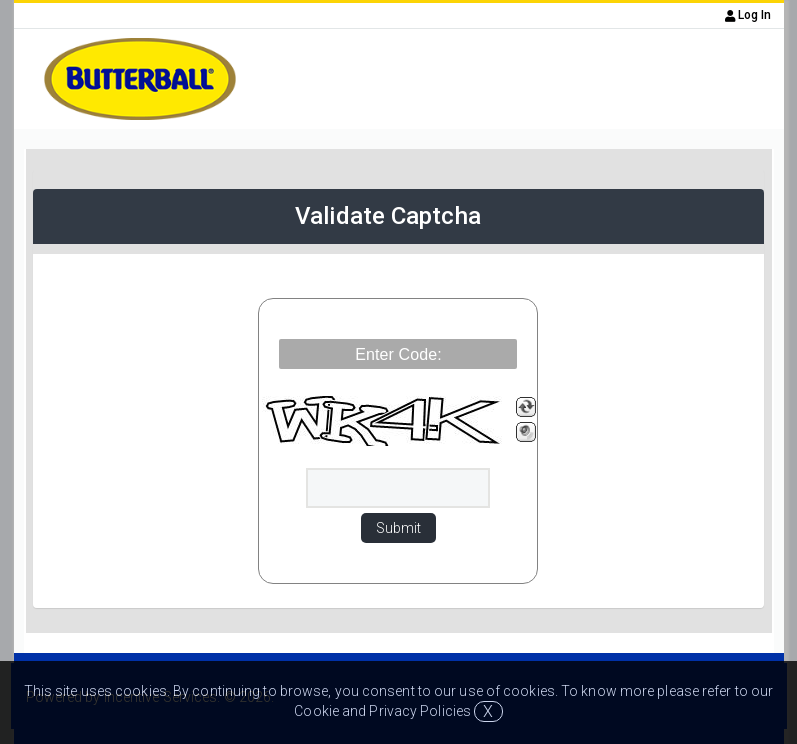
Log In (748, 15)
